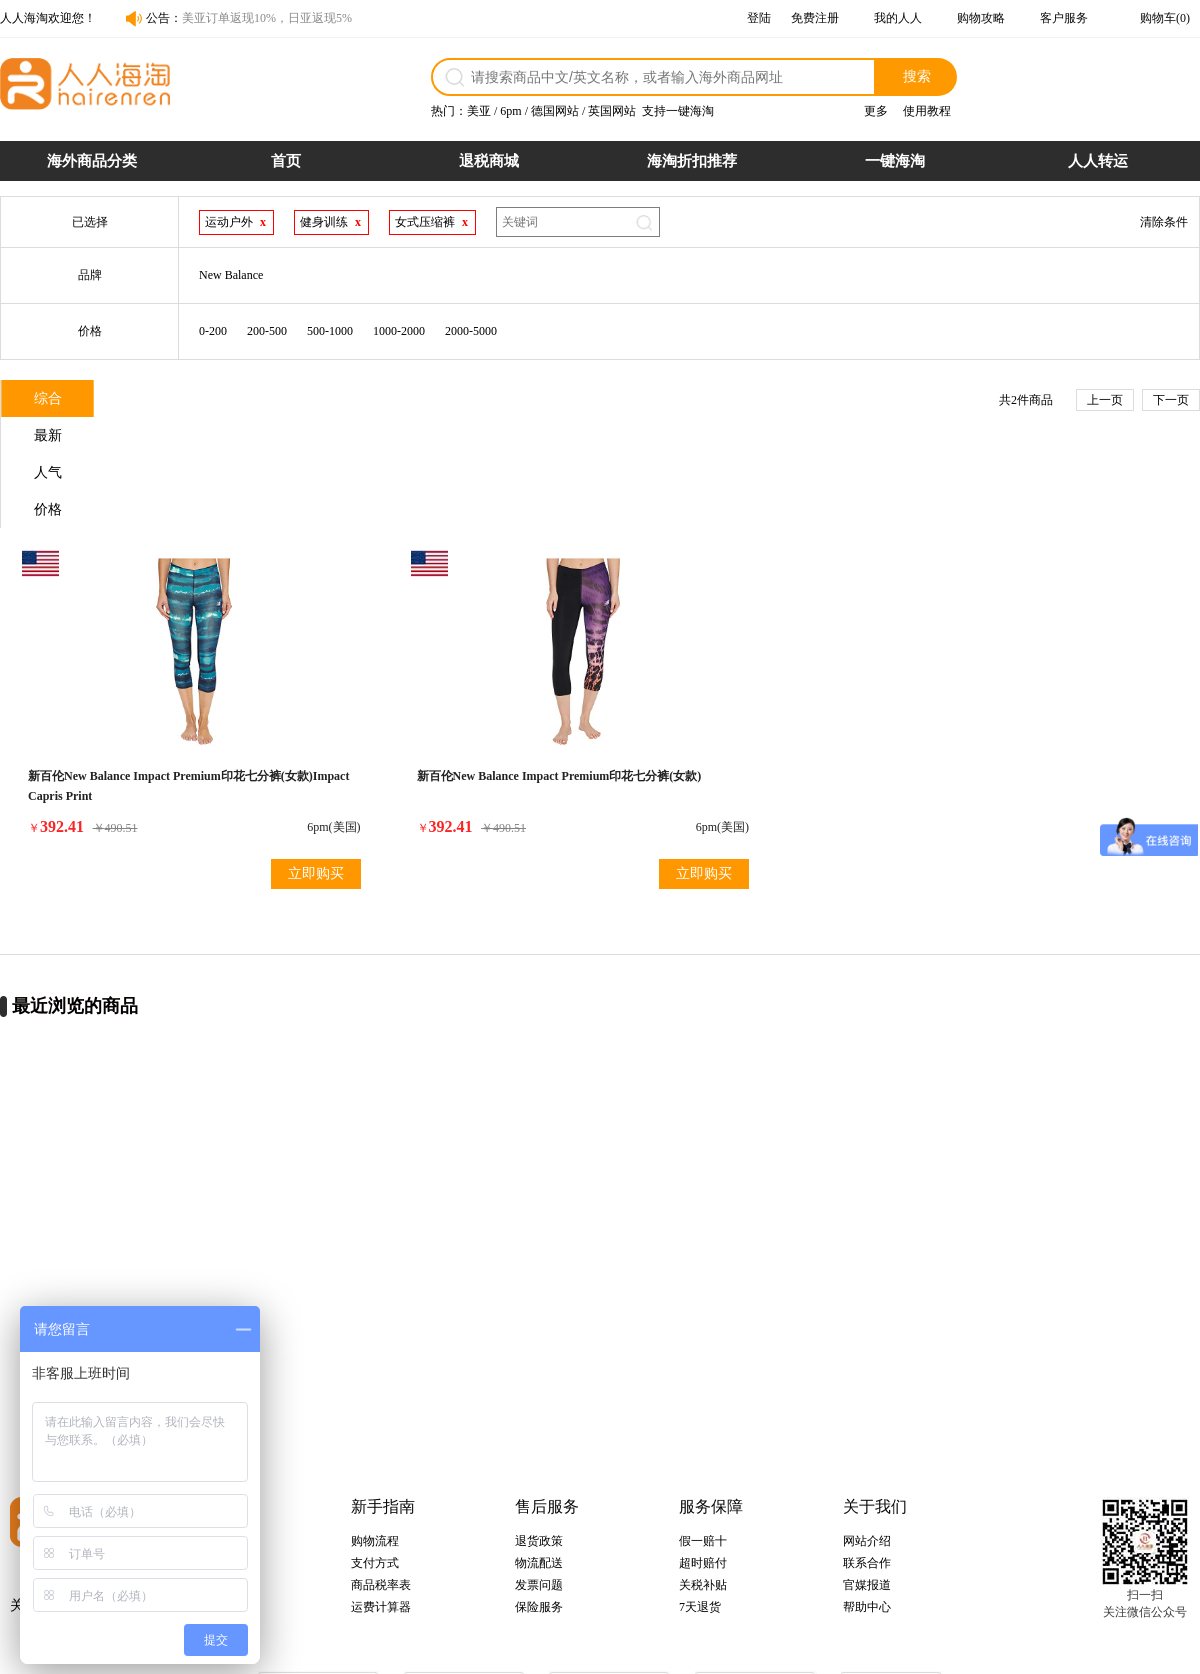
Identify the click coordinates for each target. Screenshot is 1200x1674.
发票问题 (539, 1486)
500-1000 (330, 331)
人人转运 (1098, 161)
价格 (421, 400)
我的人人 (898, 18)
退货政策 (539, 1442)
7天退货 (700, 1508)
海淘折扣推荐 (692, 161)
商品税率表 (381, 1486)
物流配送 (539, 1464)
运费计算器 (381, 1508)
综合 (61, 400)
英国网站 (612, 111)
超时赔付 (703, 1464)
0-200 (213, 331)
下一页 (1171, 400)
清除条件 (1164, 222)
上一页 (1105, 400)
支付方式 (375, 1464)
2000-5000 (471, 331)
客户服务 (1064, 18)
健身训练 (324, 222)
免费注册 (815, 18)
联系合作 (867, 1464)
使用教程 (927, 111)
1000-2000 (399, 331)
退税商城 (489, 161)
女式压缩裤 (425, 222)
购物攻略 (981, 18)
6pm (510, 111)
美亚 (479, 111)
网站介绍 (867, 1442)
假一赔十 (703, 1442)
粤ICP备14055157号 (685, 1650)
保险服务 (539, 1508)
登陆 (759, 18)
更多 (876, 111)
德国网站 (555, 111)
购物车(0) (1165, 18)
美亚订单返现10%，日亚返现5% (267, 18)
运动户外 (229, 222)
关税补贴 (703, 1486)
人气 (301, 400)
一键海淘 (895, 161)
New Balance (231, 275)
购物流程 (375, 1442)
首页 (286, 161)
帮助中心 (867, 1508)
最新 (181, 400)
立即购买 (224, 768)
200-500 (267, 331)
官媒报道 (867, 1486)
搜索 (917, 76)
